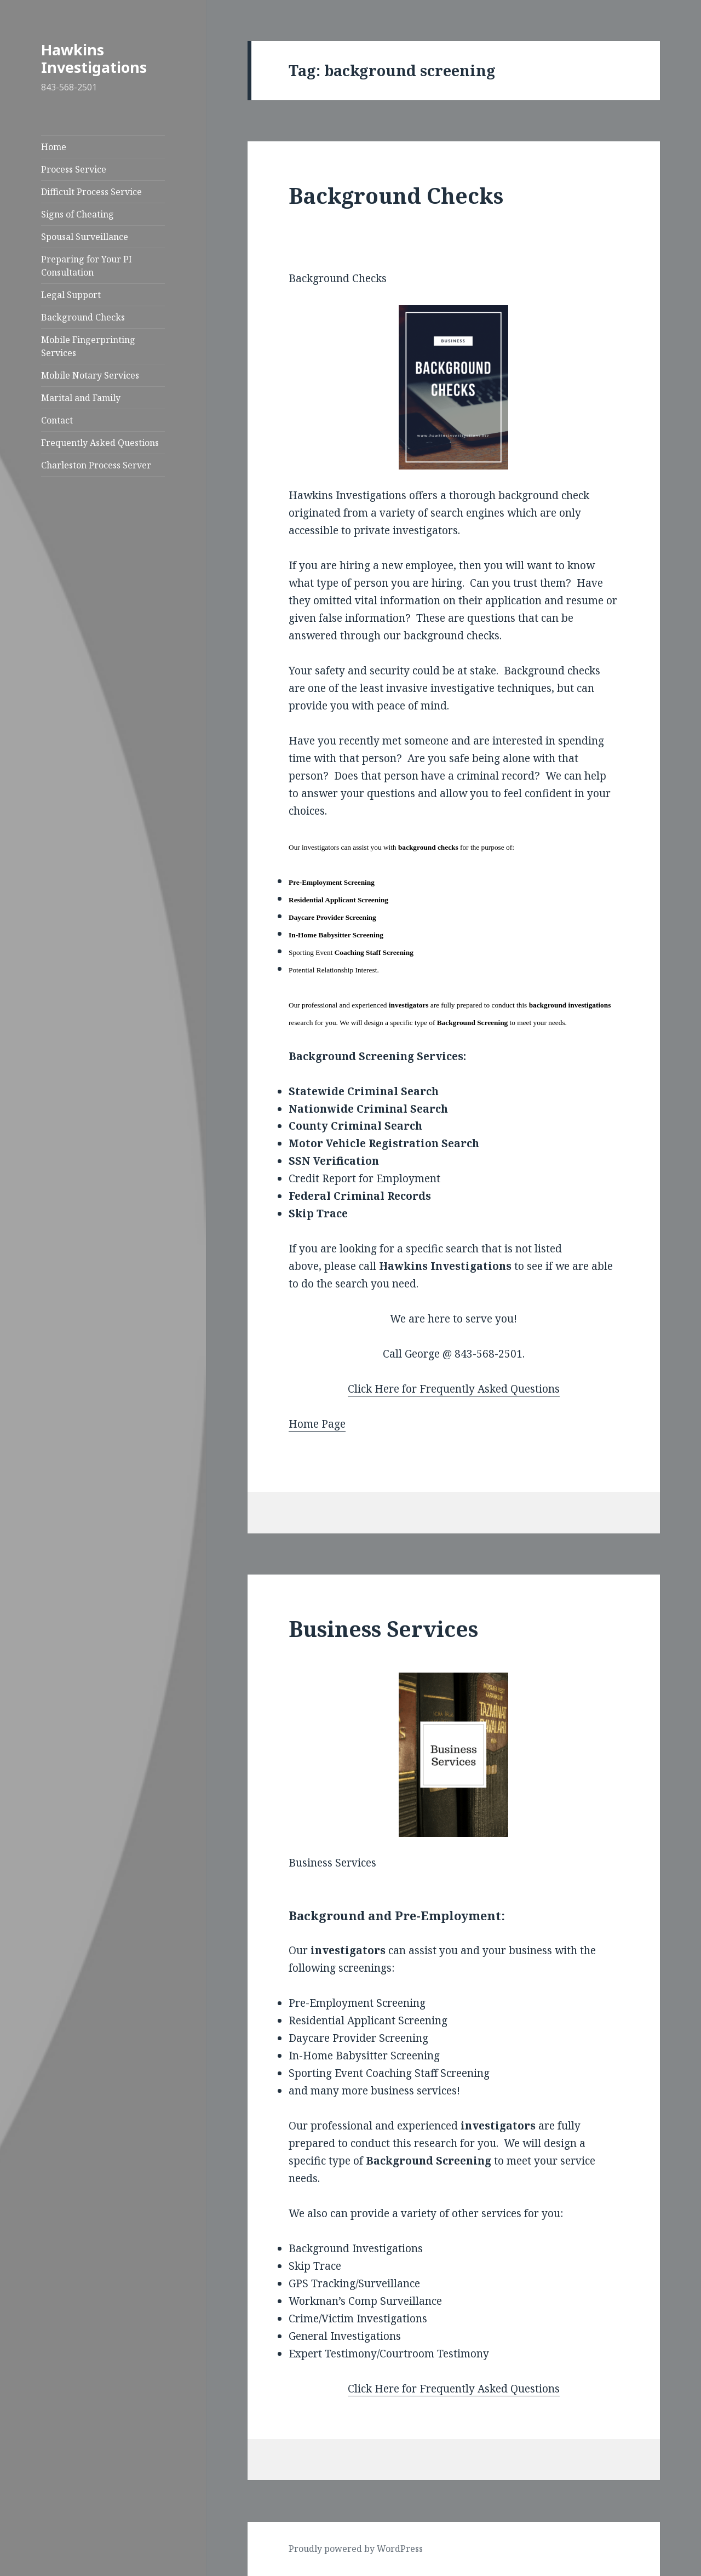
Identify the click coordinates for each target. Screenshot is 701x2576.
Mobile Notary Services (90, 375)
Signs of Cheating (77, 214)
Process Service (73, 169)
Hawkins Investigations (94, 58)
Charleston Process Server (96, 465)
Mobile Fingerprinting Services (88, 346)
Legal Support (71, 295)
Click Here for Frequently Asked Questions (454, 1389)
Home (53, 147)
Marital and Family (80, 398)
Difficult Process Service (91, 192)
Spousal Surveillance (84, 237)
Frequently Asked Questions (100, 443)
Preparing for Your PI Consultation (86, 265)
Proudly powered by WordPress (356, 2549)
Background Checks (83, 317)
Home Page (317, 1424)
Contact (57, 420)
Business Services (383, 1628)
